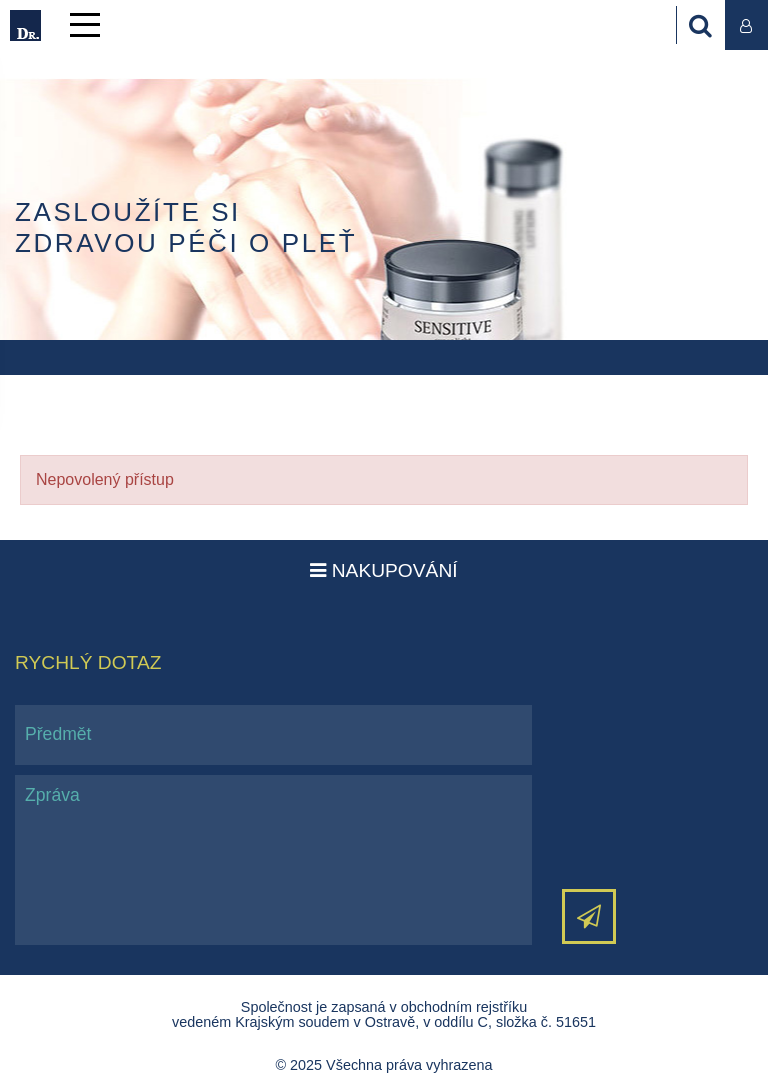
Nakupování (383, 570)
